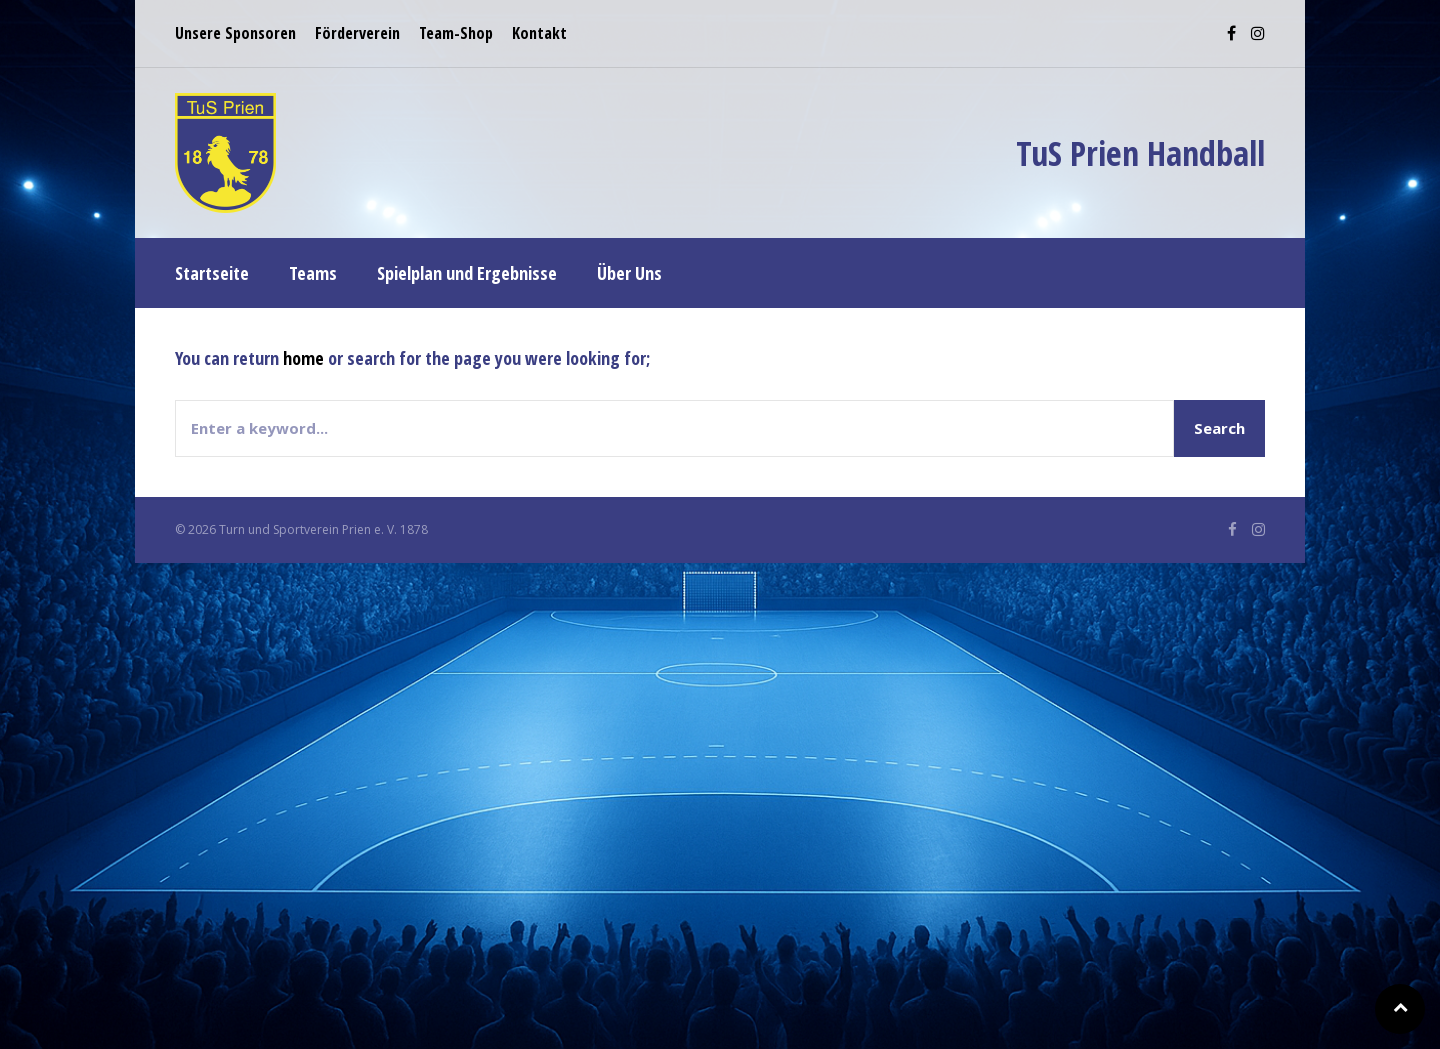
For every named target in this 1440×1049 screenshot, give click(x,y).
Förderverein (357, 33)
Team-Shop (456, 33)
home (303, 358)
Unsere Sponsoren (235, 33)
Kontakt (539, 33)
